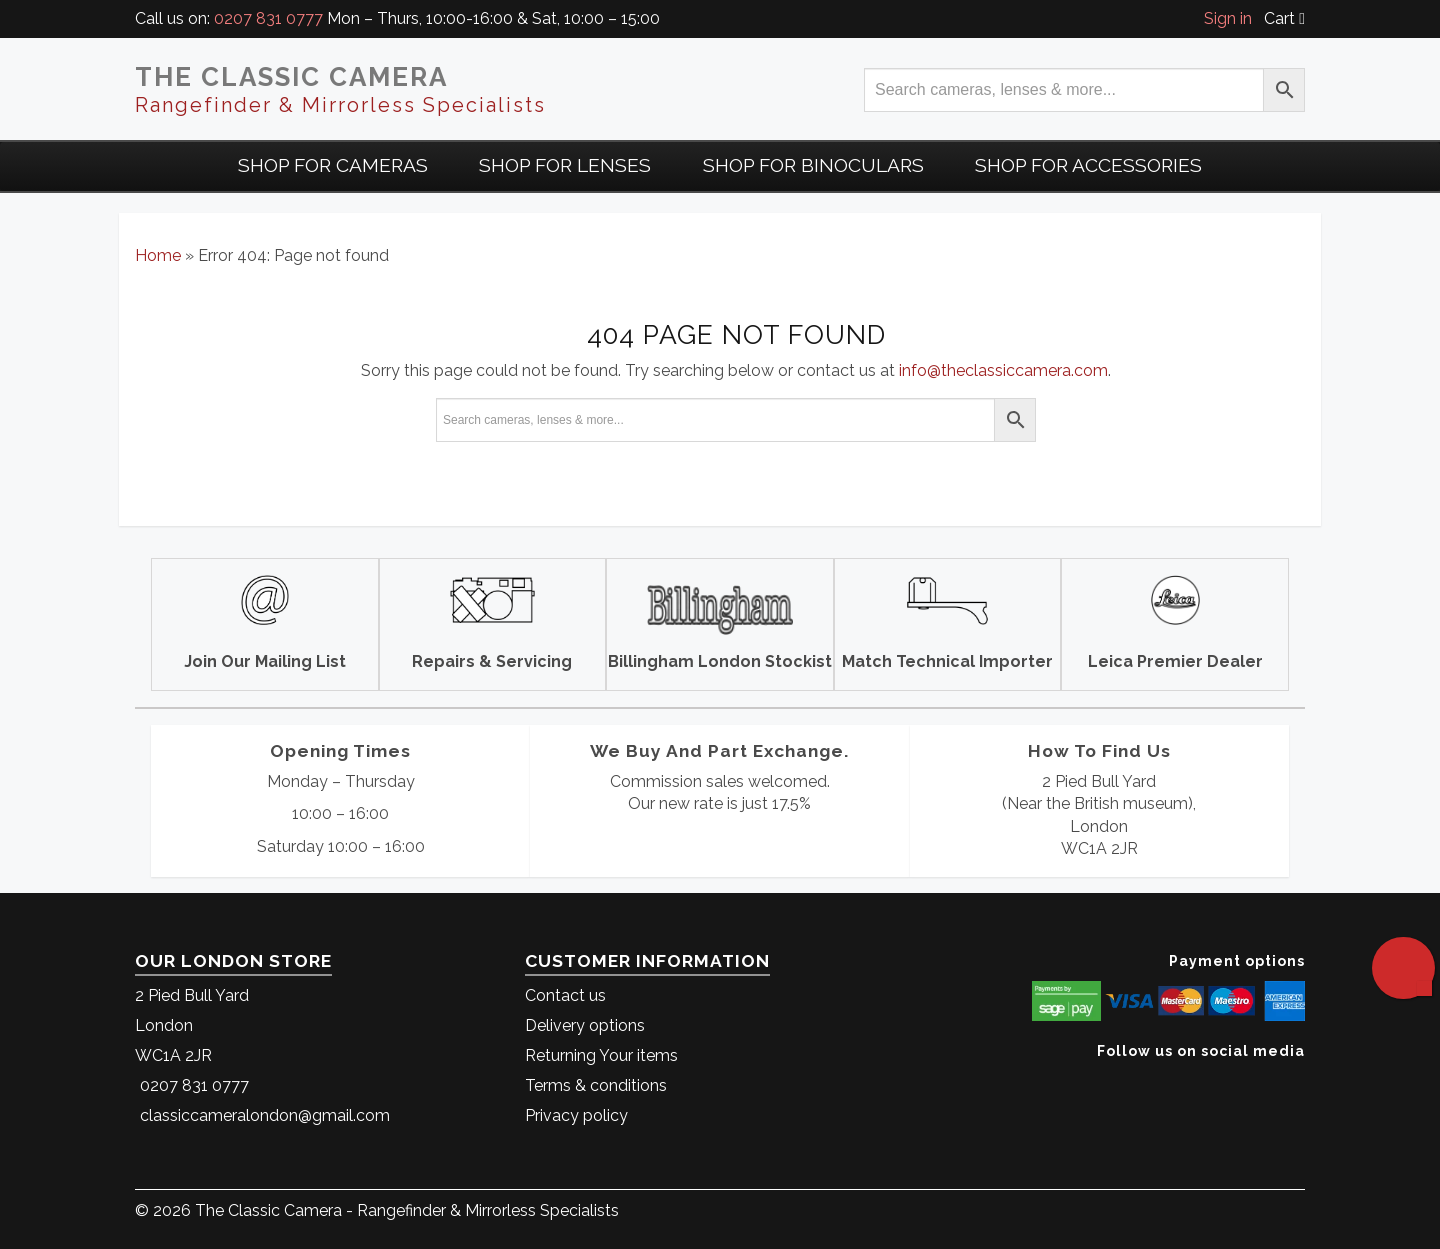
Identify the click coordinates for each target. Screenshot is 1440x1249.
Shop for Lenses (565, 165)
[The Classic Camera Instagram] (1302, 1081)
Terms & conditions (596, 1085)
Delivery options (585, 1025)
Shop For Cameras (333, 165)
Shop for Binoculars (813, 165)
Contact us (565, 995)
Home (158, 255)
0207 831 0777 (268, 18)
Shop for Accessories (1088, 165)
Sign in (1228, 18)
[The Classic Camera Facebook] (1297, 1081)
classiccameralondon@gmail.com (265, 1115)
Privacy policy (576, 1115)
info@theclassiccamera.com (1003, 370)
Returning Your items (601, 1055)
